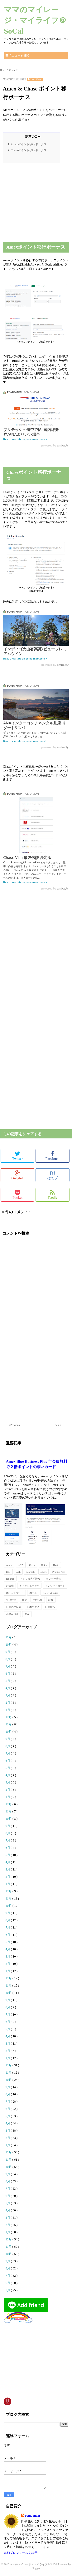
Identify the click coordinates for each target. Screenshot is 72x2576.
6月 (8, 1673)
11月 (9, 1637)
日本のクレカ (13, 1607)
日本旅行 (50, 1607)
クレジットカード (55, 1585)
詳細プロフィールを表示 (20, 2552)
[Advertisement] (36, 204)
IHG (8, 1571)
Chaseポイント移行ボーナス (29, 150)
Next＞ (58, 1425)
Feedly (52, 1195)
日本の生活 (33, 1607)
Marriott (30, 1571)
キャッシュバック (29, 1585)
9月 (8, 1651)
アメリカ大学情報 (30, 1578)
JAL (18, 1571)
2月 (8, 1702)
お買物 (10, 1585)
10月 (9, 1644)
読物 (50, 1599)
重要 (24, 1599)
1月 (8, 1709)
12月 (9, 1717)
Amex (9, 1565)
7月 (8, 1666)
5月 (8, 1680)
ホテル (33, 1592)
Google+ (17, 1175)
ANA (20, 1565)
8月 (8, 1659)
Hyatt (56, 1565)
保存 (26, 1614)
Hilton (44, 1565)
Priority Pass (58, 1571)
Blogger (35, 2568)
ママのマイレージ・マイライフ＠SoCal (35, 20)
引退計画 (11, 1599)
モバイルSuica (50, 1592)
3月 (8, 1695)
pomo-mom (32, 2515)
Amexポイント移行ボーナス (29, 144)
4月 (8, 1688)
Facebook (52, 1156)
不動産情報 (12, 1614)
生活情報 (38, 1599)
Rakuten (10, 1578)
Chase (32, 1565)
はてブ (52, 1175)
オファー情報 (53, 1578)
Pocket (17, 1195)
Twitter (17, 1156)
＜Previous (14, 1425)
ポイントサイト (15, 1592)
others (44, 1571)
